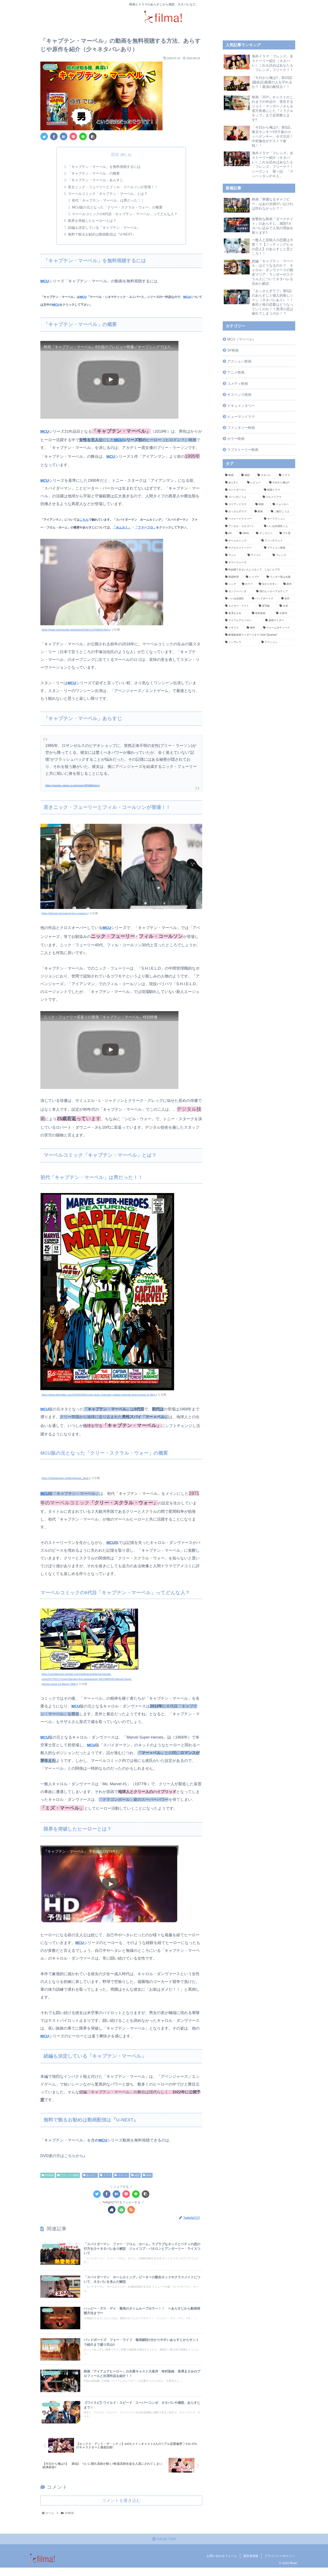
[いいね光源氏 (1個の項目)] (236, 598)
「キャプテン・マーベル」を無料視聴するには (104, 167)
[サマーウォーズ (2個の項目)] (259, 562)
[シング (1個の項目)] (231, 584)
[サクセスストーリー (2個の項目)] (242, 548)
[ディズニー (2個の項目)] (265, 533)
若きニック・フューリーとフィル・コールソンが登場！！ (113, 188)
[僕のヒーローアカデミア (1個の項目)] (274, 591)
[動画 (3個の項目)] (260, 511)
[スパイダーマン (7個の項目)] (242, 490)
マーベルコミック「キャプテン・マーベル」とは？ (107, 195)
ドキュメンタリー (241, 405)
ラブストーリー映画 (242, 450)
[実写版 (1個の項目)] (267, 606)
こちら (84, 522)
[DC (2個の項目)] (230, 533)
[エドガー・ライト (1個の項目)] (239, 606)
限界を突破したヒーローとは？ (92, 223)
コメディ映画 (237, 383)
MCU (44, 284)
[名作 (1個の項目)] (287, 598)
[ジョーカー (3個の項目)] (283, 504)
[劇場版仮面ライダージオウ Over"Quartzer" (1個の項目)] (259, 635)
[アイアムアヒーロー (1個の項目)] (242, 620)
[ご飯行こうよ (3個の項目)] (282, 511)
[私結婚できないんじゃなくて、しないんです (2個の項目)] (259, 569)
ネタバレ (121, 2177)
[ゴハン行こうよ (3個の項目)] (241, 497)
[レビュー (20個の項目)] (255, 482)
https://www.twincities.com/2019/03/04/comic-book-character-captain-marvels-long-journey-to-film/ (100, 1397)
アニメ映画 (235, 372)
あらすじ (90, 2177)
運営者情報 (250, 2563)
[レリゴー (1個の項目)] (254, 577)
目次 (115, 154)
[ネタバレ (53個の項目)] (265, 475)
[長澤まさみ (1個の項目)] (236, 613)
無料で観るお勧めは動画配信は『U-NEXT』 (102, 237)
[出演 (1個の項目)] (286, 606)
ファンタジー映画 (241, 428)
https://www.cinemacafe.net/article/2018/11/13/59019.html (76, 632)
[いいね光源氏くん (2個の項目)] (278, 526)
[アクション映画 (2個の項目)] (278, 548)
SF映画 (48, 2177)
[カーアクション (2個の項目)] (278, 519)
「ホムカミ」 (122, 530)
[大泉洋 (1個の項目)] (284, 613)
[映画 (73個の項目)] (230, 475)
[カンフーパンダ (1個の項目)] (238, 591)
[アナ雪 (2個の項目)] (286, 533)
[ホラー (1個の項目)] (248, 584)
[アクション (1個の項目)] (277, 642)
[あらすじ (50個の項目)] (233, 482)
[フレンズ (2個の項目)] (283, 555)
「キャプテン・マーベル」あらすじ (95, 181)
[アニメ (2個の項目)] (234, 555)
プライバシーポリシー (280, 2563)
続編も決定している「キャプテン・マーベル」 (104, 230)
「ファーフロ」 (145, 530)
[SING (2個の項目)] (245, 533)
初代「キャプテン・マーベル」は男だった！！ (108, 202)
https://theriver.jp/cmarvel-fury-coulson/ (65, 916)
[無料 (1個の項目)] (252, 628)
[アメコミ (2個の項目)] (258, 555)
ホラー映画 (235, 439)
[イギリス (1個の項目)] (233, 628)
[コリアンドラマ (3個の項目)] (237, 504)
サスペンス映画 (239, 394)
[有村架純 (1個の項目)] (261, 613)
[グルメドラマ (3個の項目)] (278, 497)
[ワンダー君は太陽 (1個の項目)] (280, 577)
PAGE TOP (164, 2546)
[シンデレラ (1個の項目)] (241, 642)
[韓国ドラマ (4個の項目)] (278, 490)
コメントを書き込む (121, 2506)
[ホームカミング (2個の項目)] (241, 541)
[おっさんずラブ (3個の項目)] (237, 511)
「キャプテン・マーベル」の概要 (94, 174)
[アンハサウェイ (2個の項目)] (277, 541)
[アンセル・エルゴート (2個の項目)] (242, 526)
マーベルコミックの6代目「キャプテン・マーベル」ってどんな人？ (125, 216)
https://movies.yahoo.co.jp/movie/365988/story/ (73, 788)
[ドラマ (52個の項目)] (286, 475)
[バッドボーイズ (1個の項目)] (264, 598)
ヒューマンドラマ (241, 416)
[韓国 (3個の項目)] (261, 504)
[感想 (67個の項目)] (247, 475)
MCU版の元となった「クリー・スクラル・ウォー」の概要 (117, 209)
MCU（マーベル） (241, 339)
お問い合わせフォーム (222, 2563)
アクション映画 (68, 2177)
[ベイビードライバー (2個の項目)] (242, 519)
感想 (135, 2177)
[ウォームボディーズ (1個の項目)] (278, 628)
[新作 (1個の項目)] (288, 584)
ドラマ (105, 2177)
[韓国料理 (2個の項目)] (233, 577)
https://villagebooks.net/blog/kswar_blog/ (66, 1481)
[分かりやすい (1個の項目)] (269, 584)
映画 (147, 2177)
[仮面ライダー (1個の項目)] (279, 620)
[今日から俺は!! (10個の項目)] (281, 482)
